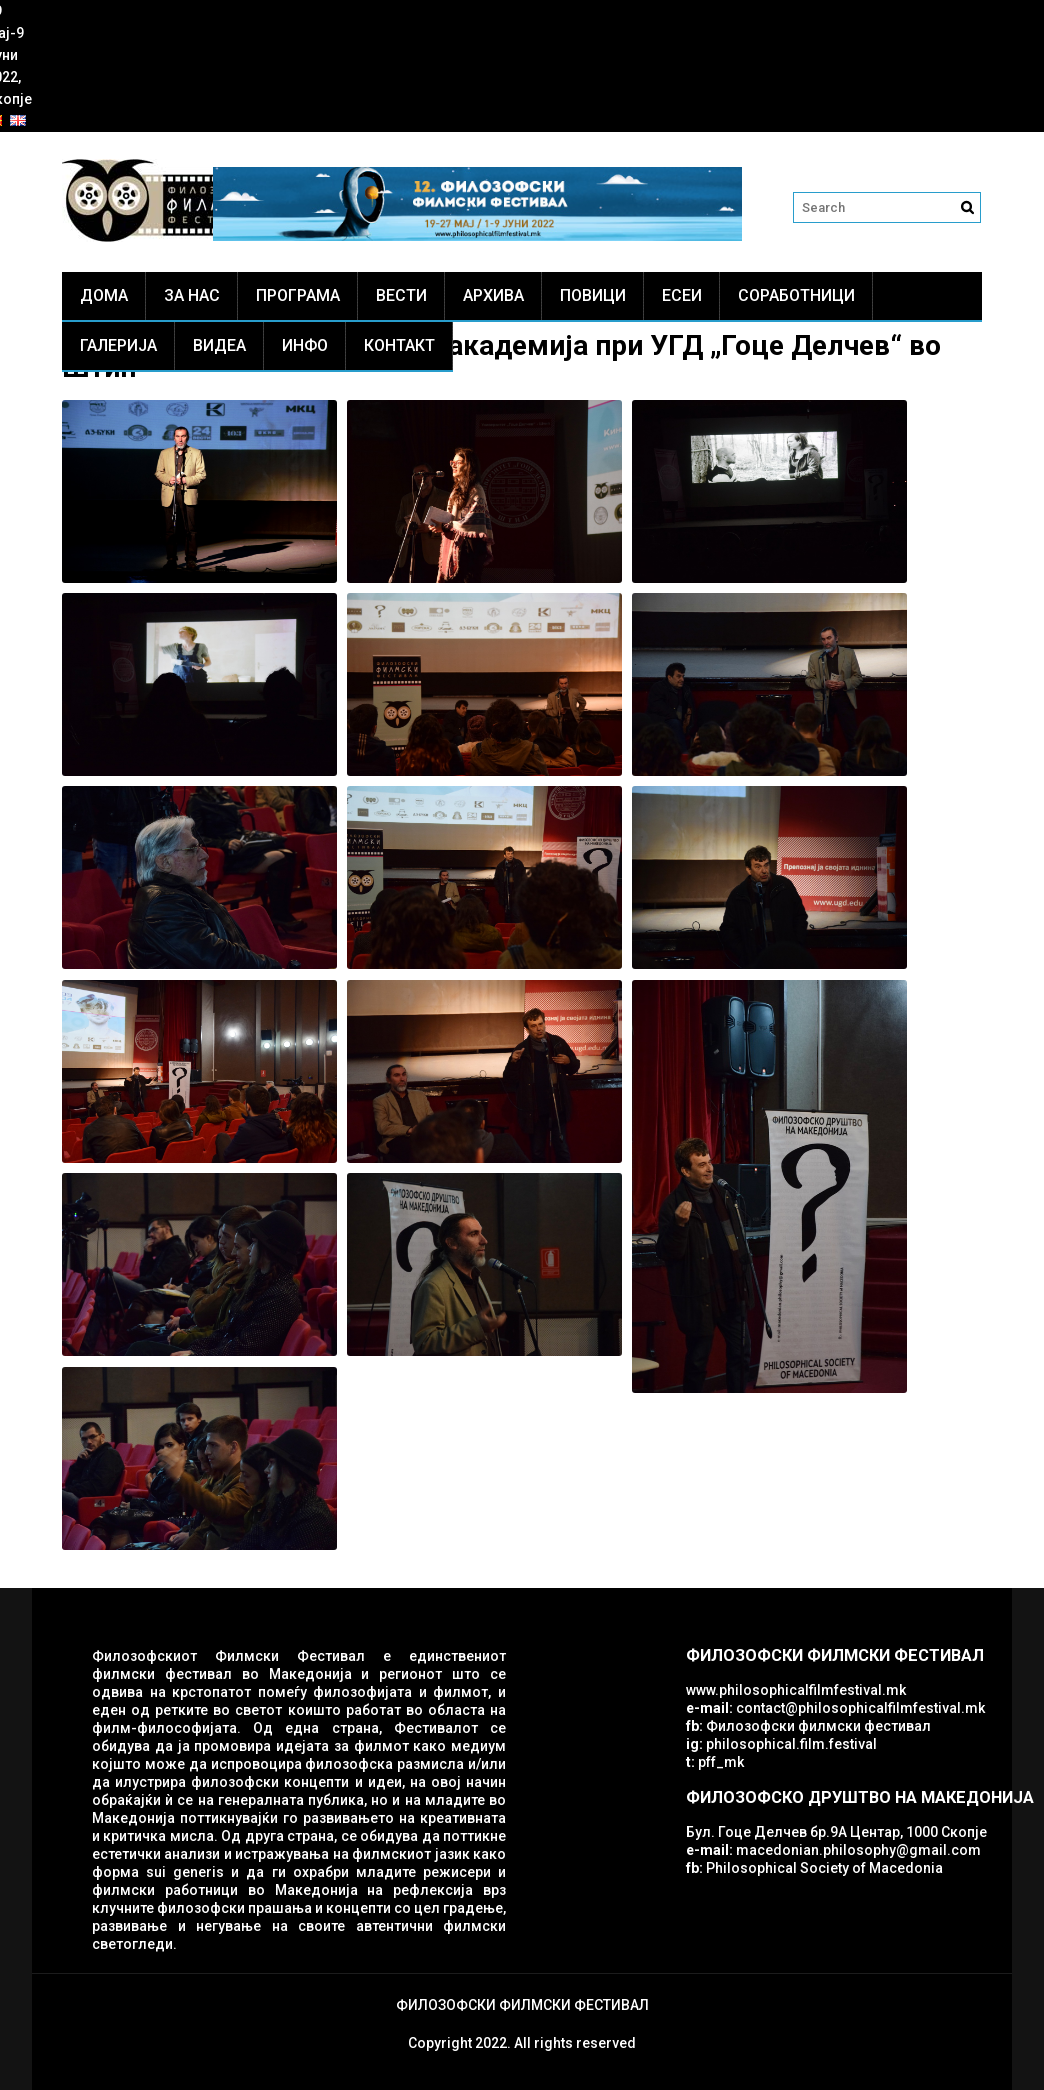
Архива (493, 295)
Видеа (219, 345)
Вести (401, 295)
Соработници (796, 295)
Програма (298, 295)
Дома (104, 295)
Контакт (399, 345)
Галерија (118, 345)
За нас (192, 295)
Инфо (305, 345)
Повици (593, 295)
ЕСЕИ (682, 295)
